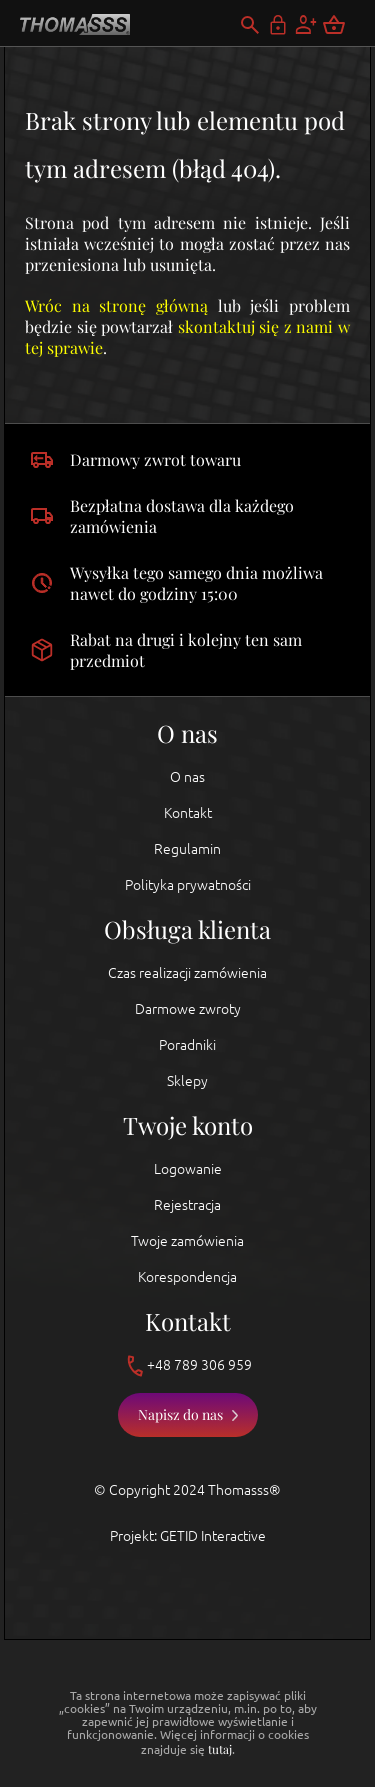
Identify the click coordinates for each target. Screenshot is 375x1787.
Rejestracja (187, 1205)
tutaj (220, 1749)
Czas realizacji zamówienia (187, 973)
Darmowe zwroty (188, 1009)
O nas (187, 777)
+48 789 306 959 (186, 1366)
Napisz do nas (180, 1414)
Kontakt (188, 813)
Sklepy (187, 1081)
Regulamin (187, 849)
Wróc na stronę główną (116, 305)
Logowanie (188, 1169)
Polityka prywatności (188, 885)
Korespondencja (187, 1277)
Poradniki (187, 1045)
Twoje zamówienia (187, 1241)
